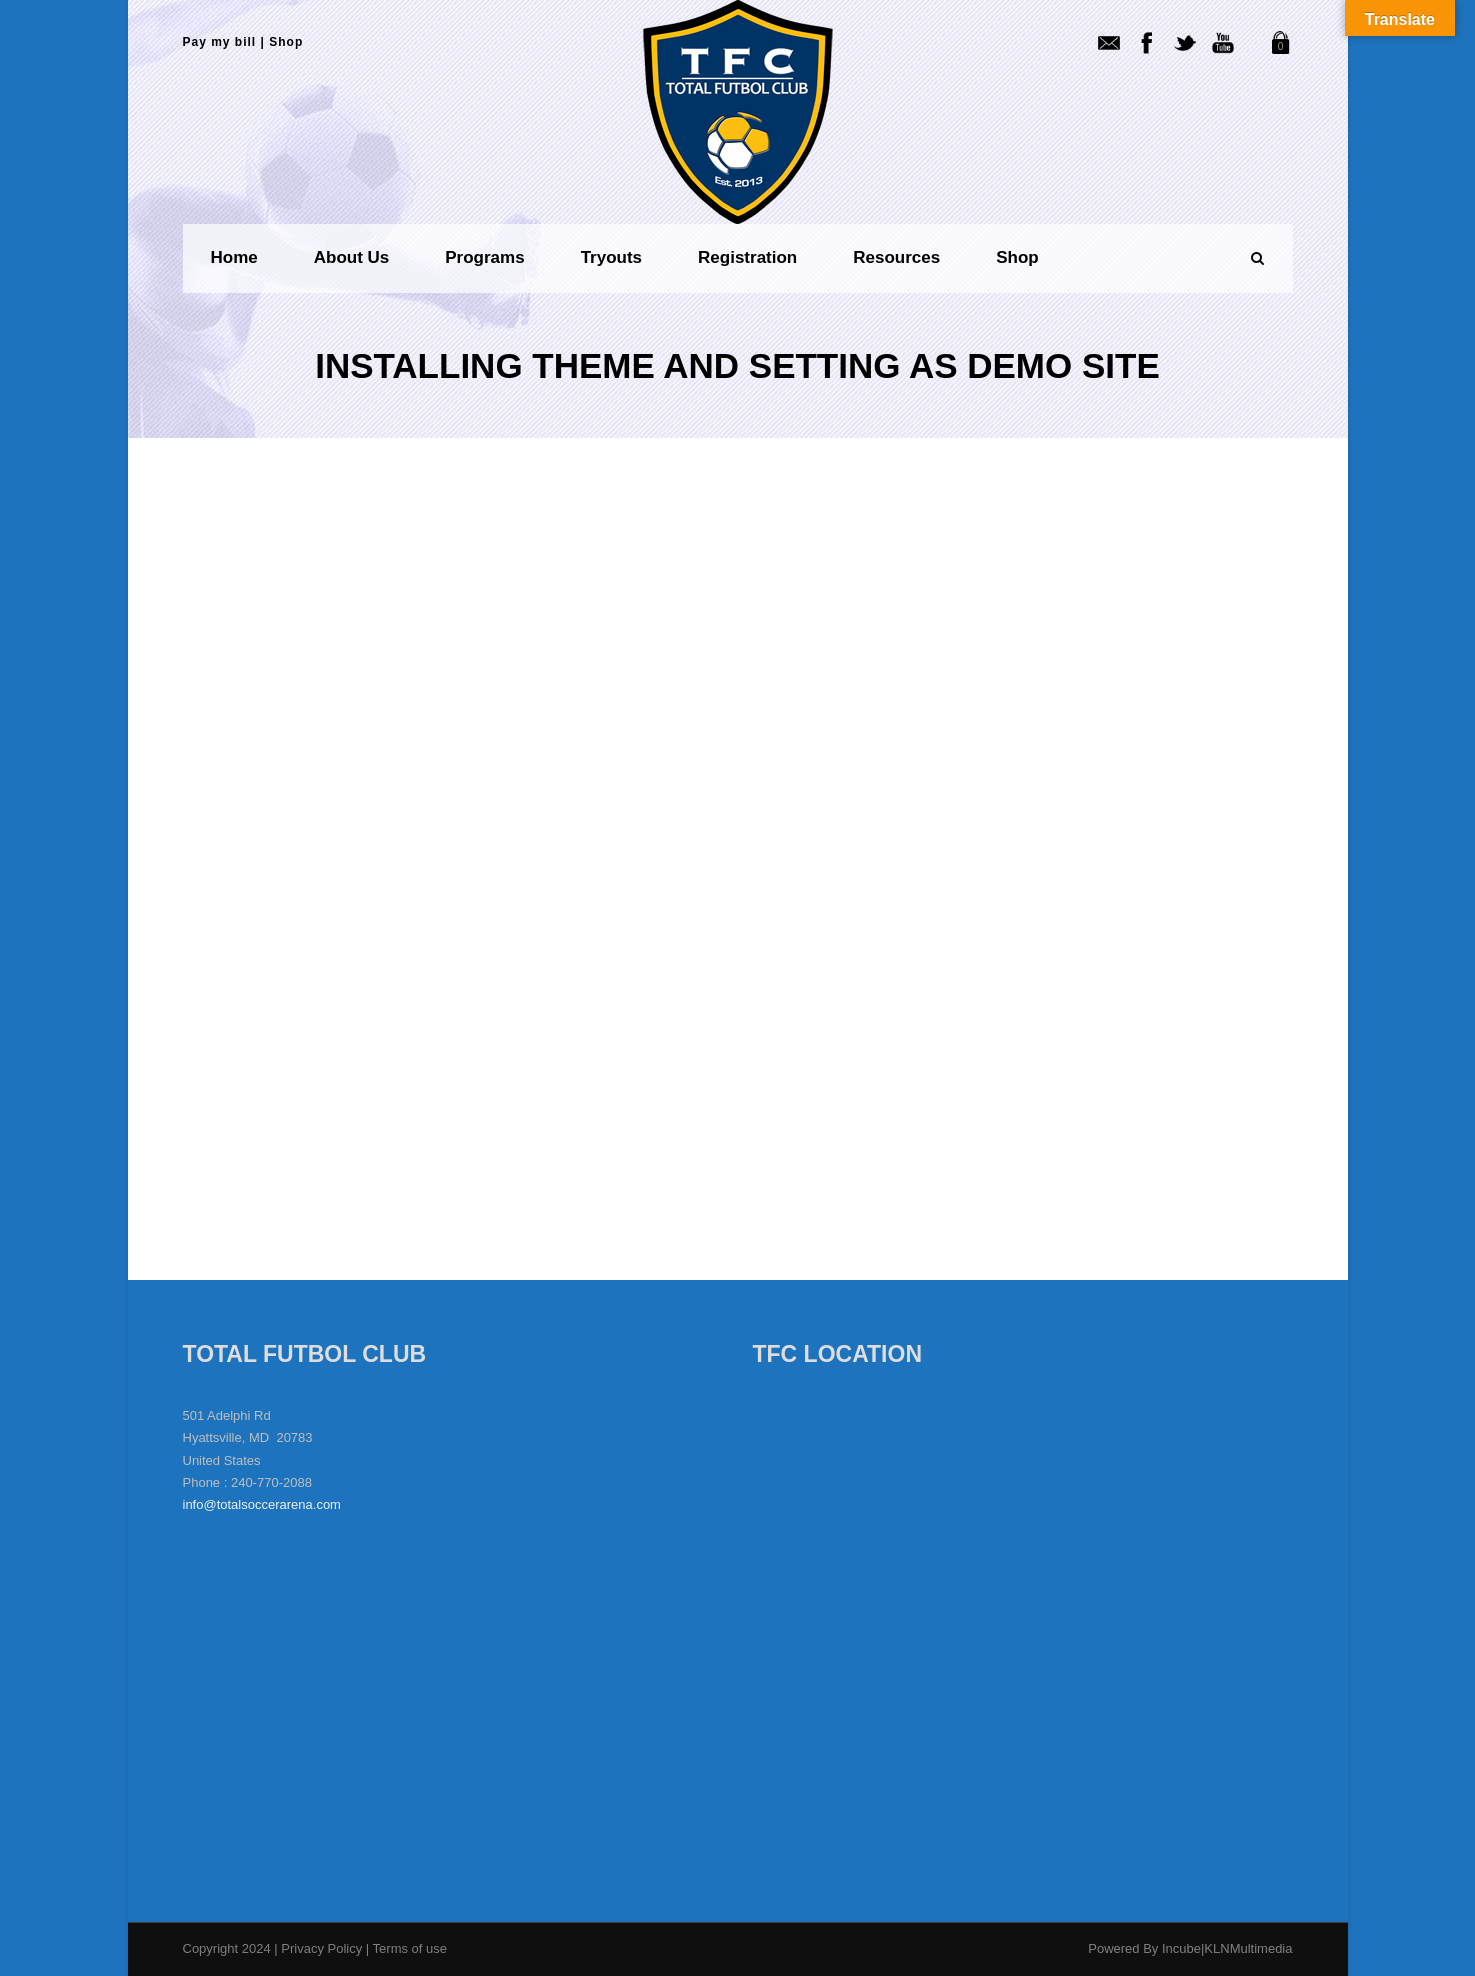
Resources (896, 257)
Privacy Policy (323, 1948)
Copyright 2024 (227, 1948)
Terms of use (410, 1948)
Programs (484, 257)
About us (352, 257)
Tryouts (611, 257)
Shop (286, 42)
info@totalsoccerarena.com (262, 1504)
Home (234, 257)
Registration (747, 257)
